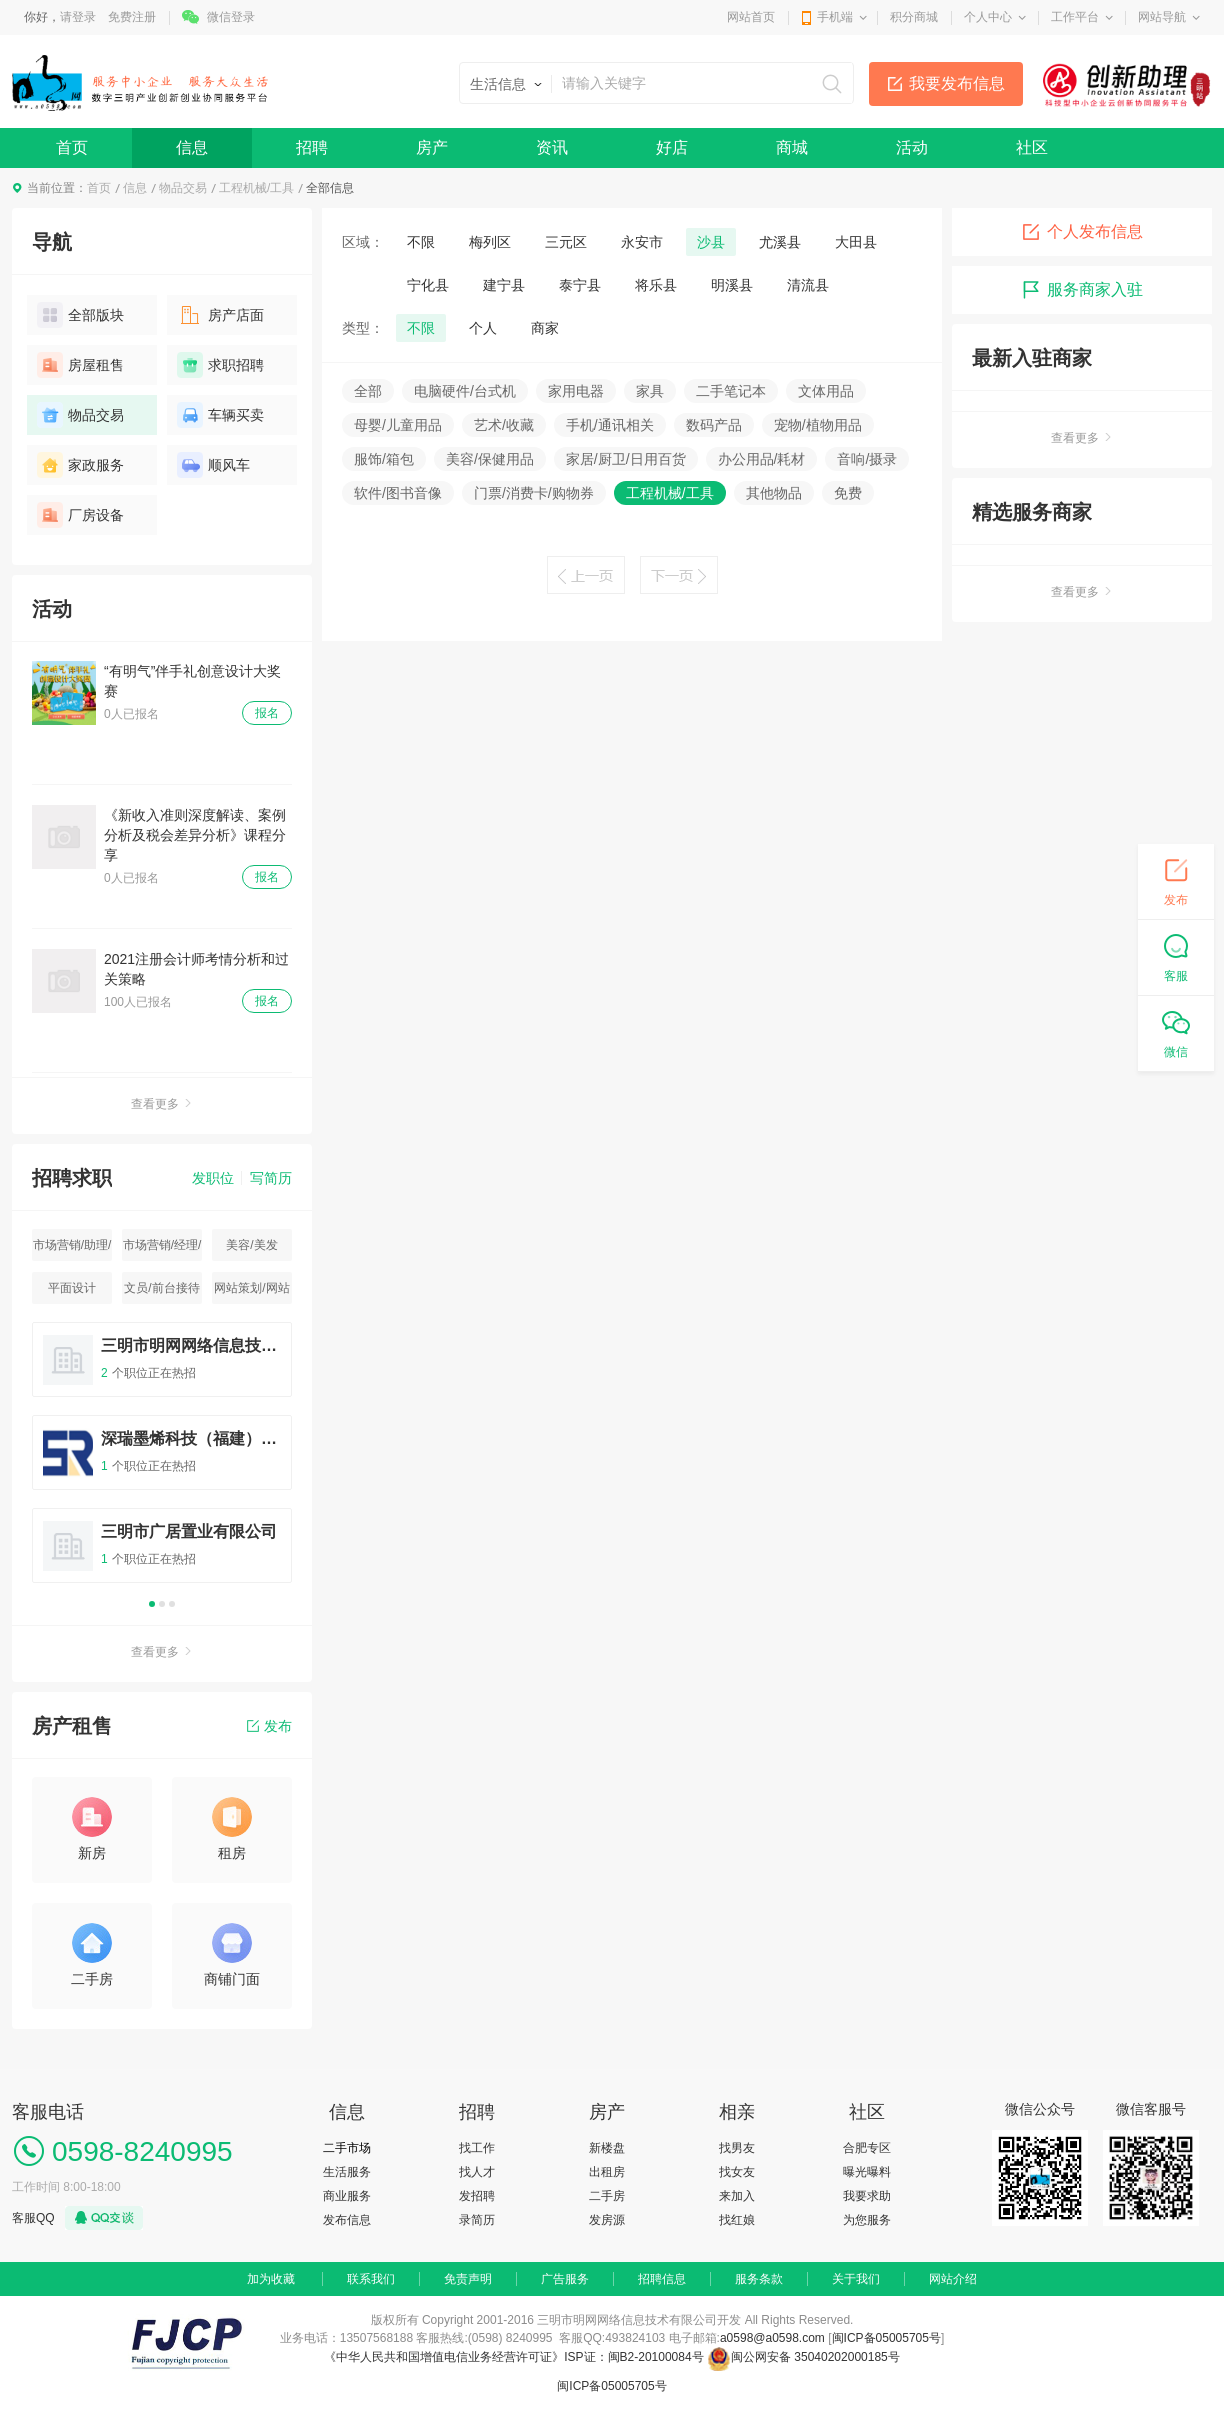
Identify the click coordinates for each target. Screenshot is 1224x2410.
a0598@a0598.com (772, 2338)
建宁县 (504, 285)
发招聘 (477, 2196)
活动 (912, 147)
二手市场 (347, 2148)
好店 (672, 147)
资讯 (552, 147)
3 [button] (172, 1604)
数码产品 (714, 425)
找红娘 (737, 2220)
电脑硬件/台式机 (465, 391)
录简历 (477, 2220)
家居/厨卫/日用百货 (626, 459)
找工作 (477, 2148)
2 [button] (162, 1604)
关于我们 (856, 2279)
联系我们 (371, 2279)
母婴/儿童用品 (398, 425)
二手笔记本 (731, 391)
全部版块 (80, 315)
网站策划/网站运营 (251, 1292)
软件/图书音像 (398, 493)
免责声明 (468, 2279)
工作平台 (1075, 17)
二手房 (607, 2196)
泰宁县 (580, 285)
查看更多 (162, 1104)
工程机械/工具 (256, 188)
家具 (650, 391)
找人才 (477, 2172)
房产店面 (220, 315)
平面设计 (72, 1288)
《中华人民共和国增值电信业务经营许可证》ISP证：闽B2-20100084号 (515, 2357)
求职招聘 (220, 365)
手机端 (835, 17)
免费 (848, 493)
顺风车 (213, 465)
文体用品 (826, 391)
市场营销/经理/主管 (162, 1249)
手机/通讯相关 (610, 425)
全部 (368, 391)
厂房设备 (80, 515)
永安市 (642, 242)
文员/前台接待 (161, 1288)
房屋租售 (80, 365)
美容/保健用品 (490, 459)
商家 (545, 328)
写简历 (271, 1178)
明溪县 (732, 285)
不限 (421, 242)
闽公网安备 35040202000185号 (803, 2357)
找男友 (737, 2148)
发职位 (213, 1178)
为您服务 (867, 2220)
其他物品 (774, 493)
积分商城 (914, 17)
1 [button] (152, 1604)
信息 (192, 147)
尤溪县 (780, 242)
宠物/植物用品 (818, 425)
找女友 (737, 2172)
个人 (483, 328)
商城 (792, 147)
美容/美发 (251, 1245)
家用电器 (576, 391)
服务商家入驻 (1082, 290)
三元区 (566, 242)
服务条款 (759, 2279)
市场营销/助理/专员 (72, 1249)
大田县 (856, 242)
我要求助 (867, 2196)
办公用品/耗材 (762, 459)
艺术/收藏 (504, 425)
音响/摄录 (867, 459)
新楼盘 (607, 2148)
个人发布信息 (1082, 232)
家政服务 (80, 465)
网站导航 (1162, 17)
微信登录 (231, 17)
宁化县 (428, 285)
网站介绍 (953, 2279)
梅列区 (490, 242)
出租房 (607, 2172)
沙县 (711, 242)
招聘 (312, 147)
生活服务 (347, 2172)
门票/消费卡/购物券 (534, 493)
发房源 (607, 2220)
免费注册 (132, 17)
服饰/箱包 (384, 459)
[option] (162, 1461)
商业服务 (347, 2196)
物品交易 (183, 188)
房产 (432, 147)
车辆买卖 (220, 415)
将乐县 (656, 285)
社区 (1032, 147)
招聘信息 (662, 2279)
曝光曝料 (867, 2172)
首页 (72, 147)
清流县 (808, 285)
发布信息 (347, 2220)
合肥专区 (867, 2148)
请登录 (78, 17)
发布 (269, 1726)
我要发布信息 (957, 83)
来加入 (737, 2196)
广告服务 (565, 2279)
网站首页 (751, 17)
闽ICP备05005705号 (886, 2338)
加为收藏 (271, 2279)
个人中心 (988, 17)
